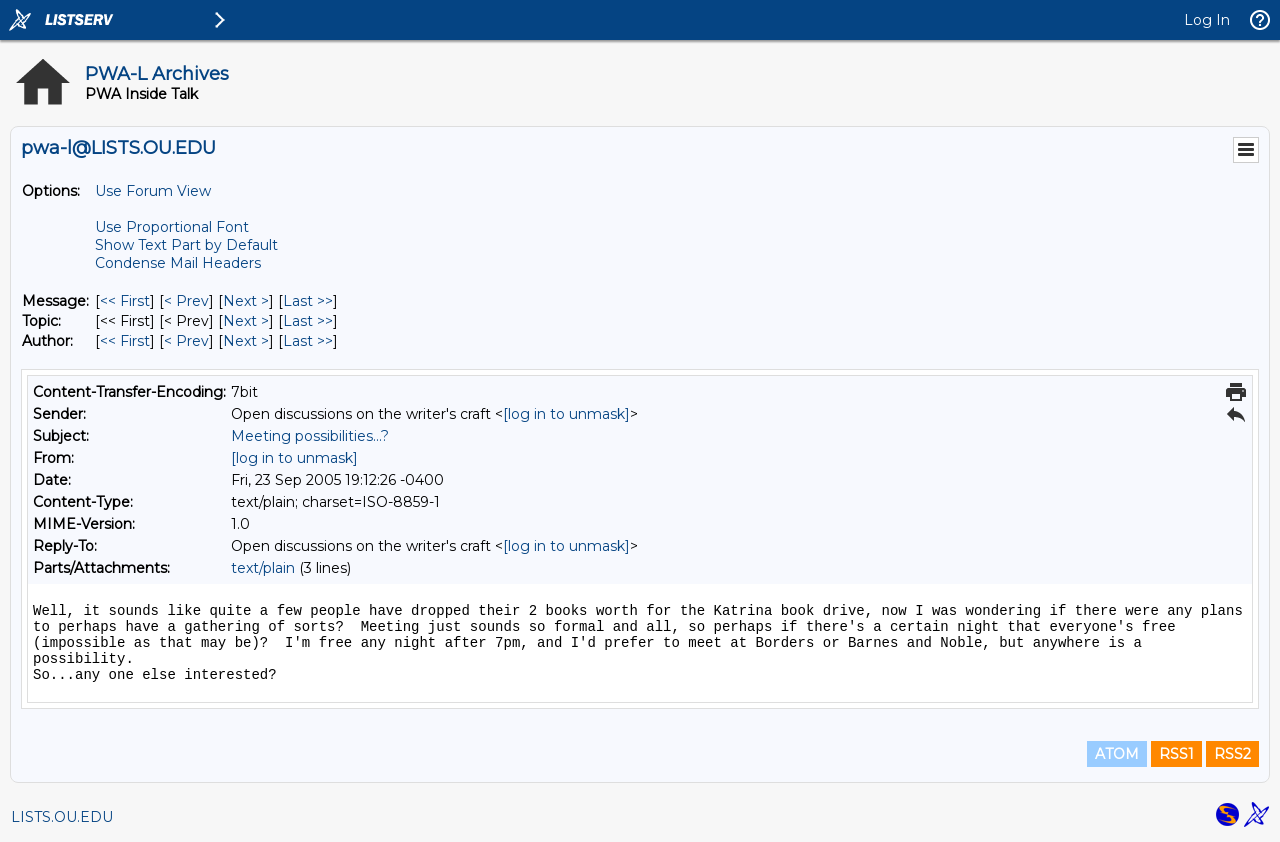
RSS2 (1232, 754)
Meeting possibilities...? (310, 436)
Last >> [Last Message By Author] (308, 341)
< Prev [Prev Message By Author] (186, 341)
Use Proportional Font (172, 227)
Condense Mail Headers (178, 263)
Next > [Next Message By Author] (246, 341)
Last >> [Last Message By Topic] (308, 321)
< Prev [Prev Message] (186, 301)
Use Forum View (153, 191)
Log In (1207, 20)
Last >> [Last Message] (308, 301)
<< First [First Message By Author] (125, 341)
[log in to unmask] (566, 414)
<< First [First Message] (125, 301)
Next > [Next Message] (246, 301)
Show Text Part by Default (186, 245)
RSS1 (1176, 754)
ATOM (1117, 754)
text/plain (263, 568)
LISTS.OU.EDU (62, 817)
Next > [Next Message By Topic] (246, 321)
